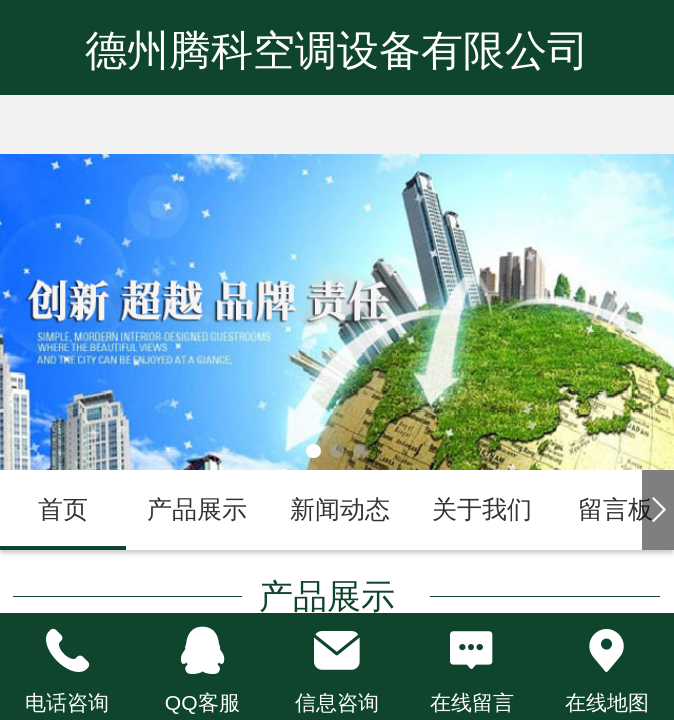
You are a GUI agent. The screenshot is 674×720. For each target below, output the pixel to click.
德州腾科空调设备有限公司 (337, 50)
